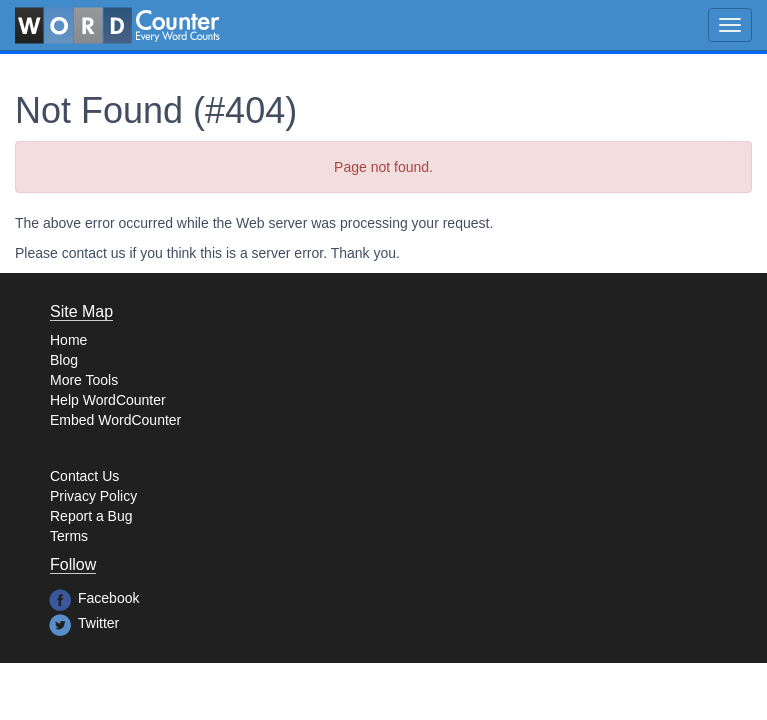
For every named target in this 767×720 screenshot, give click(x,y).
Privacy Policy (93, 496)
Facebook (108, 598)
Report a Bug (91, 516)
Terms (69, 536)
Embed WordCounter (115, 420)
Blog (64, 360)
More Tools (84, 380)
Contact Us (84, 476)
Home (68, 340)
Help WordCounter (108, 400)
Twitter (98, 623)
